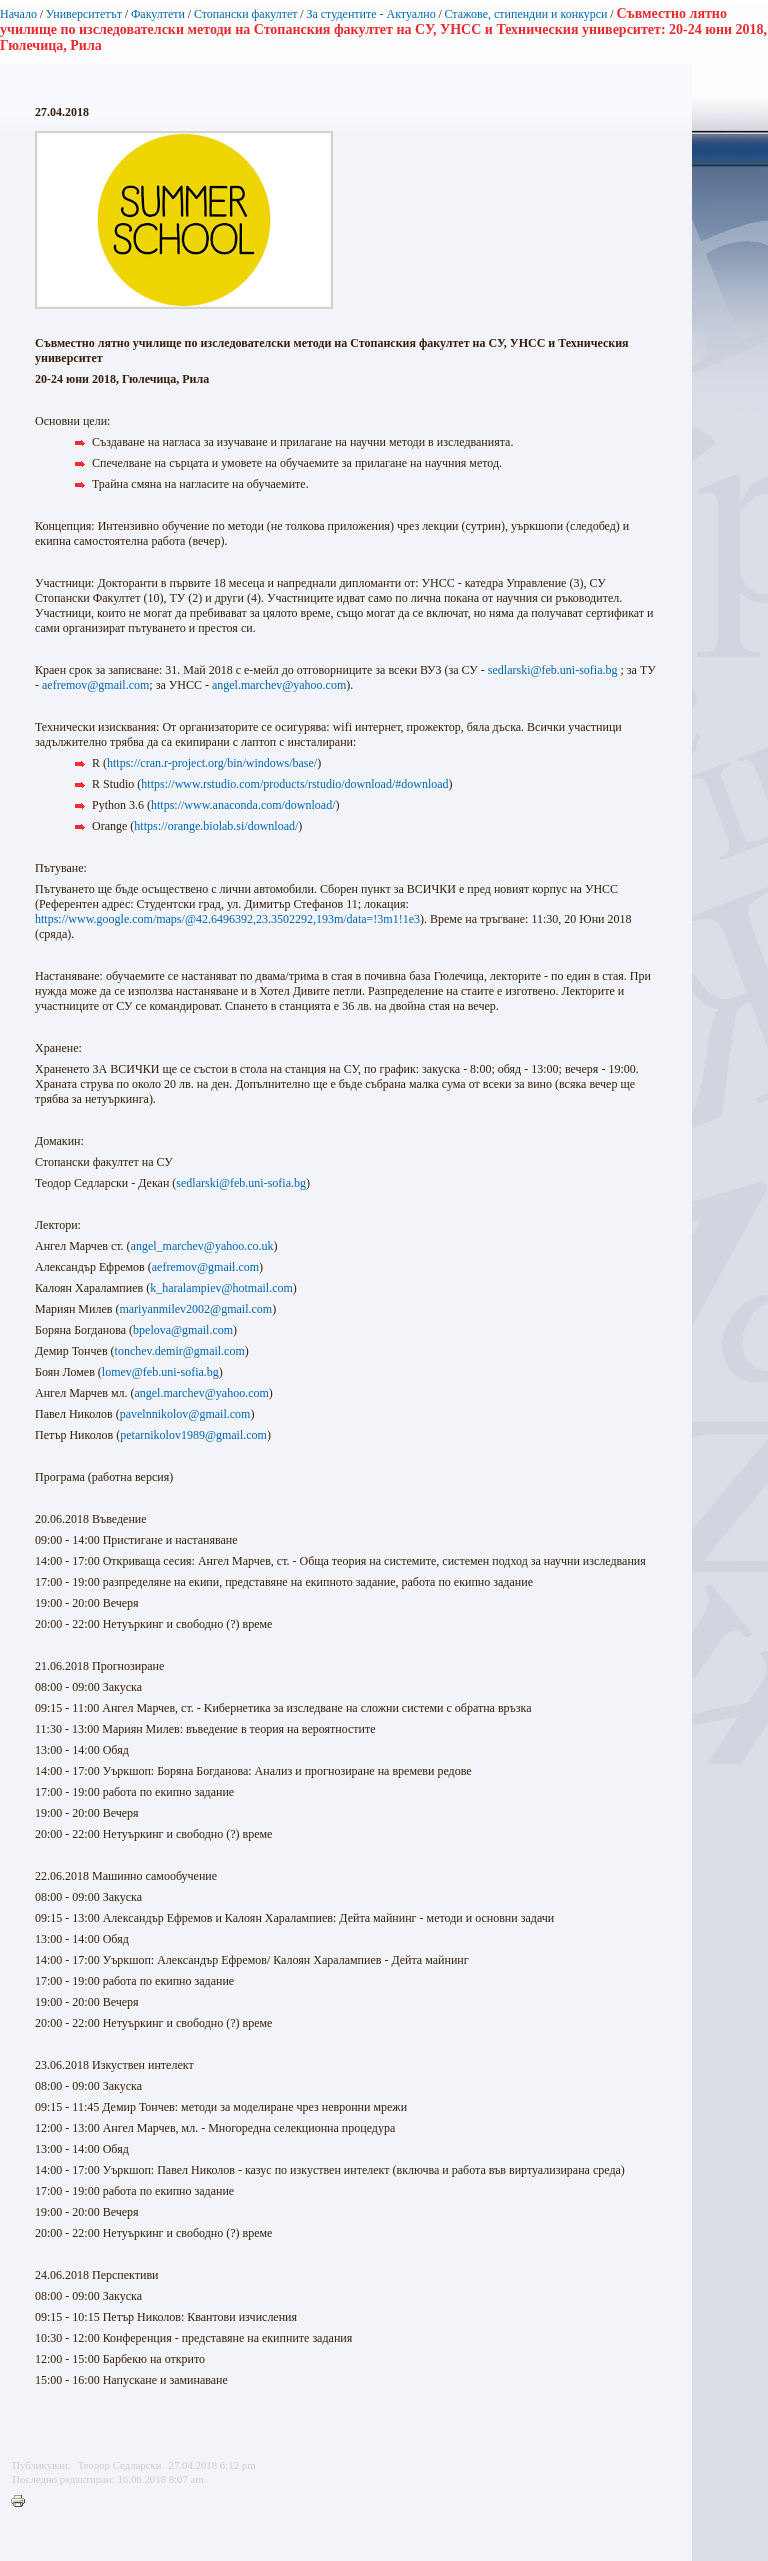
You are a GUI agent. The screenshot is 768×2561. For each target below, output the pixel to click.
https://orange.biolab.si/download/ (216, 826)
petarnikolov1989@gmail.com (193, 1435)
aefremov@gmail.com (95, 685)
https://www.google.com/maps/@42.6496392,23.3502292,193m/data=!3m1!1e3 (227, 919)
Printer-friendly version (23, 2502)
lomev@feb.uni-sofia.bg (160, 1372)
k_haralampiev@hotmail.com (221, 1288)
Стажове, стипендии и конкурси (525, 14)
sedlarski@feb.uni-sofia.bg (553, 670)
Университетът (84, 14)
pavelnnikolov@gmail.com (185, 1414)
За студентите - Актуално (370, 14)
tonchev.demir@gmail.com (180, 1351)
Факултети (158, 14)
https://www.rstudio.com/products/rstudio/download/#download (294, 784)
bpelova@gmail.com (183, 1330)
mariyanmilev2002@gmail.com (195, 1309)
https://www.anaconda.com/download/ (243, 805)
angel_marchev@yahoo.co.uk (202, 1246)
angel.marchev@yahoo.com (279, 685)
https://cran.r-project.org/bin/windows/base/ (212, 763)
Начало (18, 14)
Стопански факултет (246, 14)
